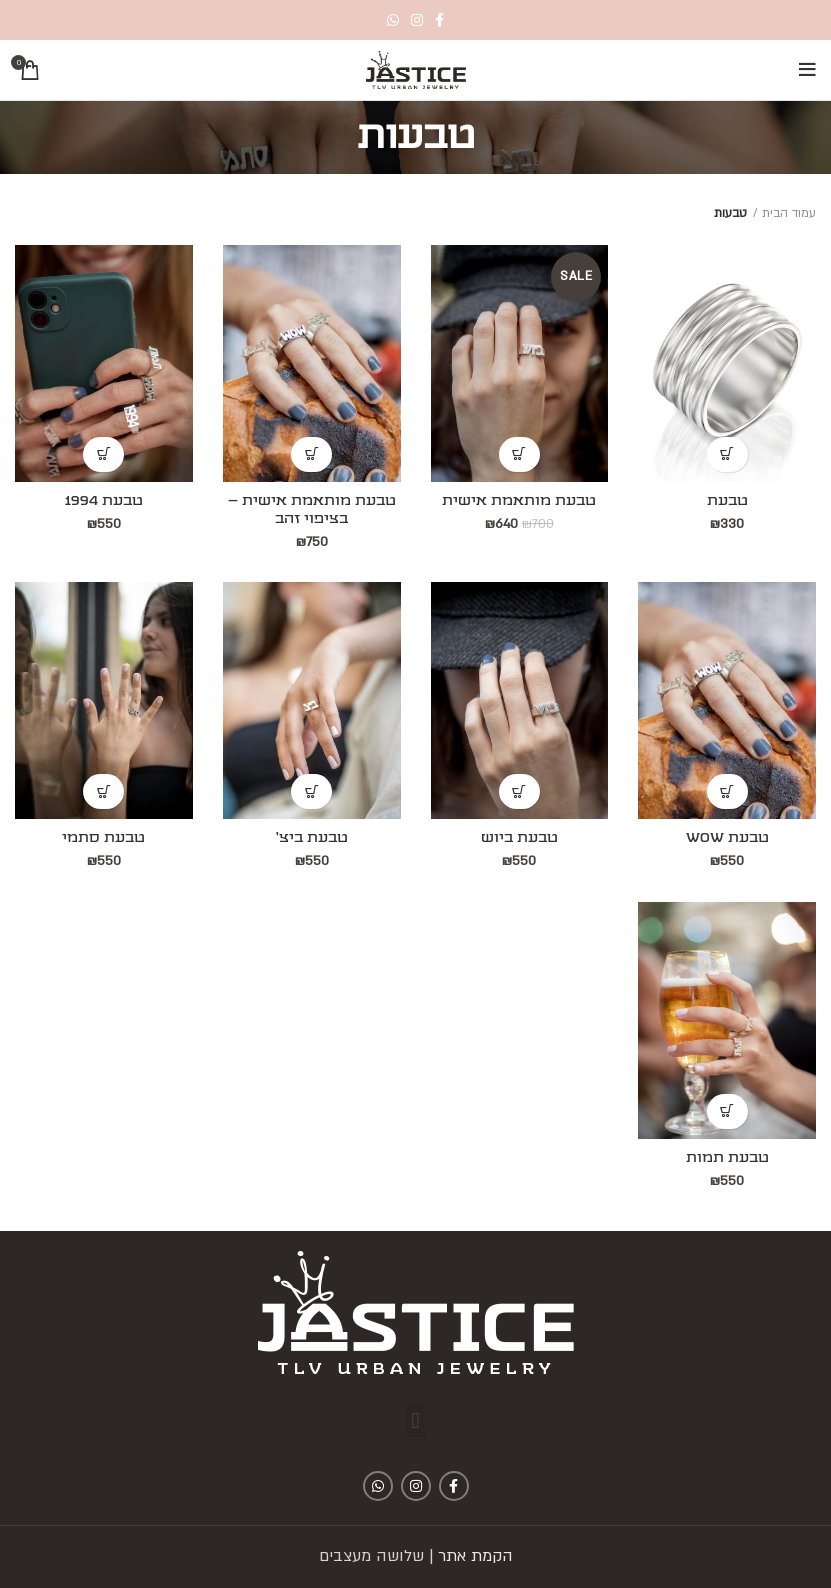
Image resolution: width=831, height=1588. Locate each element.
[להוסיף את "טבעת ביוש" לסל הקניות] (519, 791)
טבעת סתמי (103, 838)
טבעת (727, 501)
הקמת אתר (475, 1556)
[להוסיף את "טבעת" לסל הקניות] (727, 454)
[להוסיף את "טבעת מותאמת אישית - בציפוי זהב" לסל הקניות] (311, 454)
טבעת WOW (727, 838)
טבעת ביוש (519, 838)
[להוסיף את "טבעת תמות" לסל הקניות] (727, 1111)
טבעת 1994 (104, 501)
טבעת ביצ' (312, 838)
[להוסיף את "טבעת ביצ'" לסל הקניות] (311, 791)
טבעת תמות (727, 1158)
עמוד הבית (789, 213)
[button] (415, 1420)
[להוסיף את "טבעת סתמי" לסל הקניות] (103, 791)
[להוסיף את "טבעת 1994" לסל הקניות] (103, 454)
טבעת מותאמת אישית (519, 501)
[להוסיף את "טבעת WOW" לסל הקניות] (727, 791)
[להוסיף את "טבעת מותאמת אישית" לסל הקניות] (519, 454)
